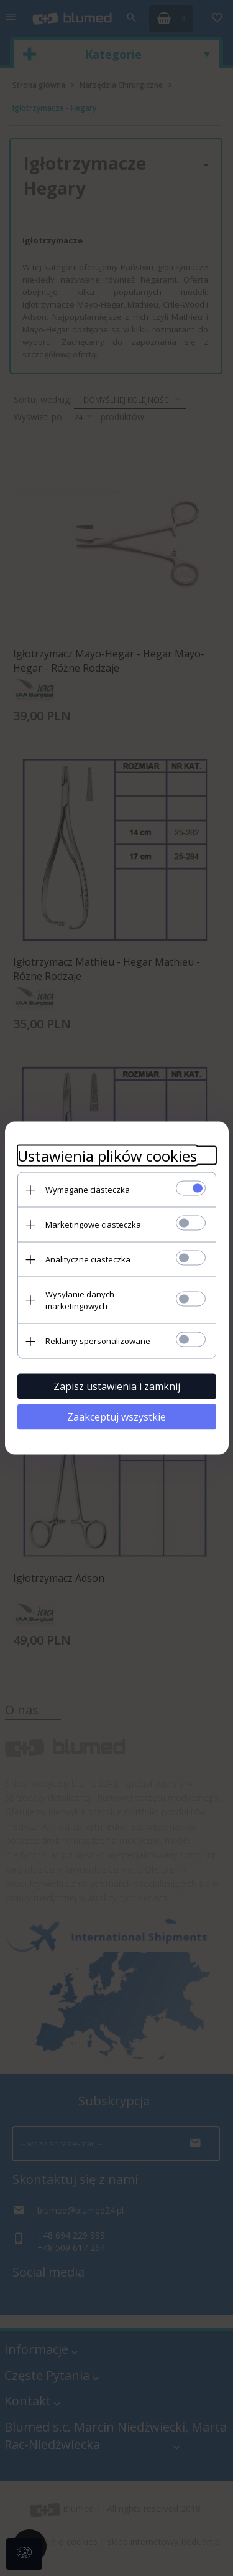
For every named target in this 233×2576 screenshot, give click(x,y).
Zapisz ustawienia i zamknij (116, 1386)
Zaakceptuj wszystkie (116, 1417)
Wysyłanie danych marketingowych (79, 1300)
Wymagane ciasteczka (87, 1189)
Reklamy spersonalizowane (97, 1341)
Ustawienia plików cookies (107, 1156)
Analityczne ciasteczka (87, 1259)
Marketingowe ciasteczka (93, 1224)
